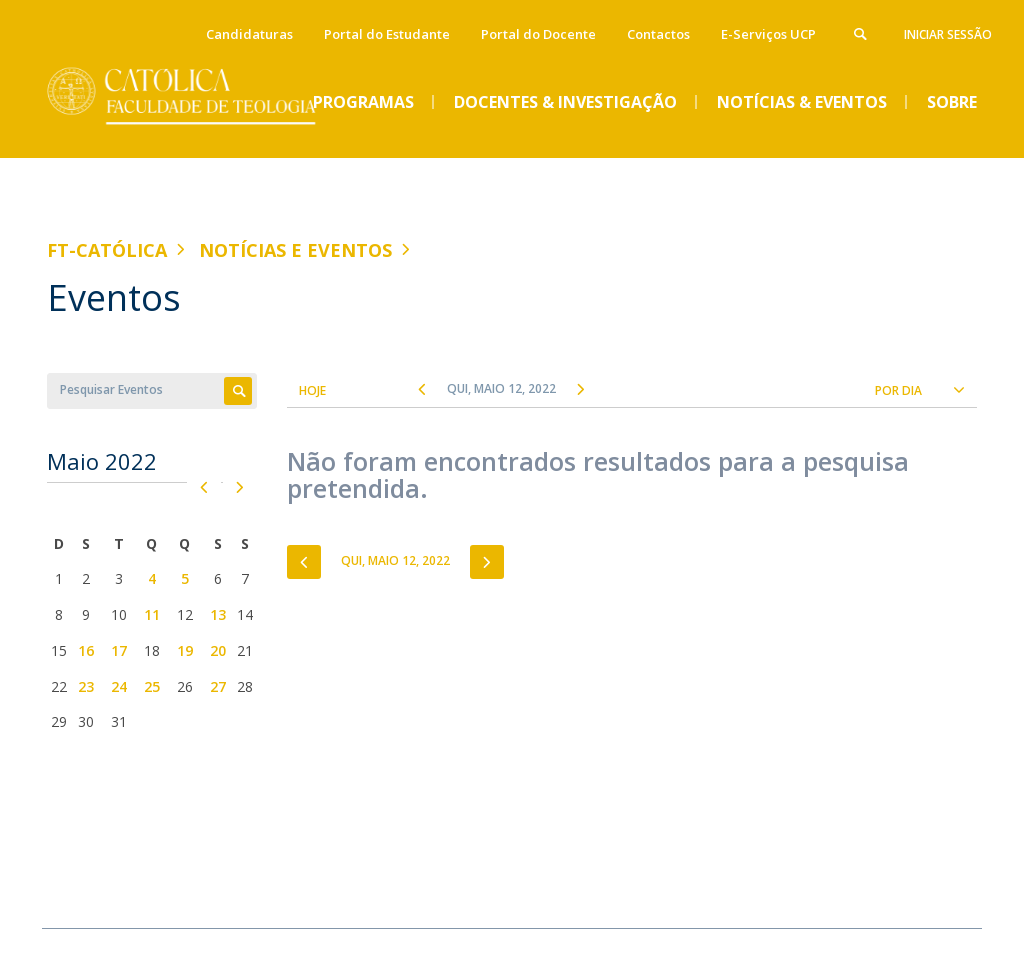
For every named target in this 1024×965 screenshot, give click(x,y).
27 (218, 686)
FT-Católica (107, 250)
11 (152, 614)
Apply (238, 391)
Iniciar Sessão (948, 34)
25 (152, 686)
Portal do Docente (538, 34)
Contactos (658, 34)
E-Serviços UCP (768, 34)
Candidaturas (249, 34)
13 (218, 614)
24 (119, 686)
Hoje (312, 390)
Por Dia (898, 390)
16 (86, 650)
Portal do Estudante (387, 34)
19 (185, 650)
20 (218, 650)
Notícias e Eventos (295, 250)
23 (86, 686)
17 (119, 650)
